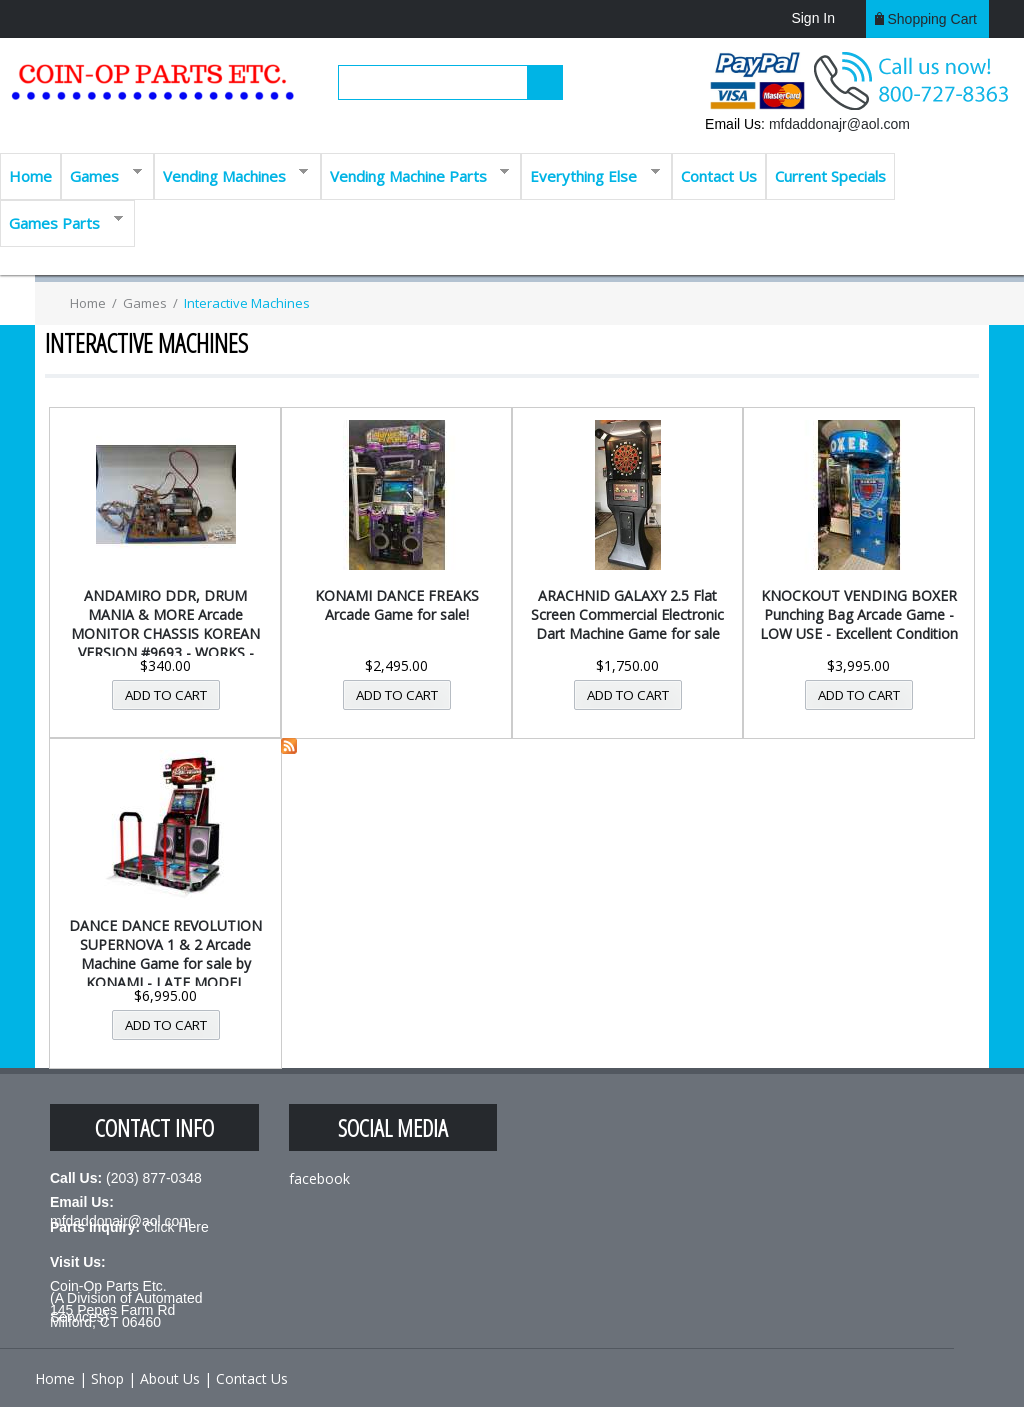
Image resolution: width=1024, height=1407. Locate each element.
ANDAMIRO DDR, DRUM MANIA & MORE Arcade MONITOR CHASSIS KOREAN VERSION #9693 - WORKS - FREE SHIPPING (165, 633)
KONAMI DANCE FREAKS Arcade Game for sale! (397, 605)
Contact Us (719, 176)
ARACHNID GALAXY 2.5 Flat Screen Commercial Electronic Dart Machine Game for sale (627, 614)
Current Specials (830, 176)
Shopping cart (932, 19)
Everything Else (590, 174)
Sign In (813, 18)
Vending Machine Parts (415, 174)
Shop (107, 1378)
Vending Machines (231, 174)
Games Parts (61, 221)
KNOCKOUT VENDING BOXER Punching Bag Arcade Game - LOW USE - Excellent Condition (859, 614)
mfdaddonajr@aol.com (839, 124)
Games (101, 174)
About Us (170, 1378)
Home (30, 176)
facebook (319, 1178)
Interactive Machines (247, 303)
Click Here (176, 1227)
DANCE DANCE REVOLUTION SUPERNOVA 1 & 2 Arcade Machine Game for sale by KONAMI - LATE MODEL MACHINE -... (165, 963)
